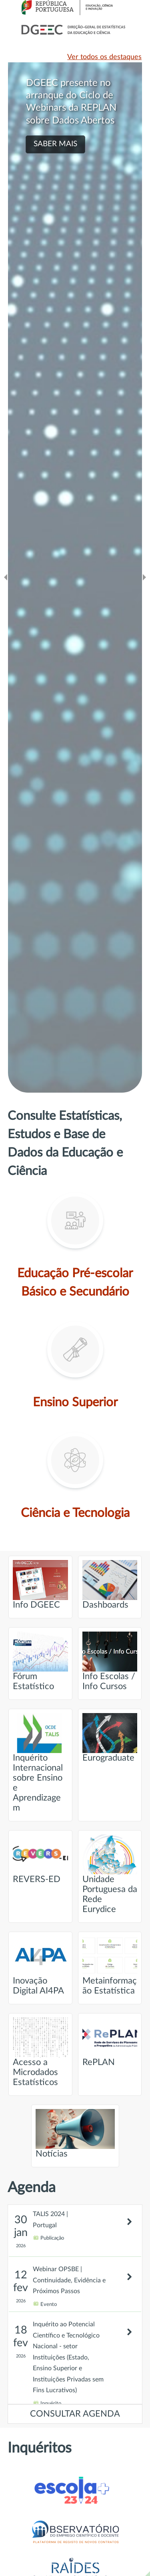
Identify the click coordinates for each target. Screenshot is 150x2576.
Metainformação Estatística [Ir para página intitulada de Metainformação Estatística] (110, 1965)
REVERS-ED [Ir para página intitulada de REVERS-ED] (40, 1859)
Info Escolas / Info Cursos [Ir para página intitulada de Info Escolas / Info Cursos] (110, 1661)
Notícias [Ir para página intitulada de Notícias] (75, 2133)
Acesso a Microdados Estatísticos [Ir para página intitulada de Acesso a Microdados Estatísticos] (40, 2052)
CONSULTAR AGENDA (75, 2414)
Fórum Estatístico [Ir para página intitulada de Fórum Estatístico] (40, 1661)
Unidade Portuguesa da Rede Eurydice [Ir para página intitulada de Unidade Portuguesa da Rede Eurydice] (110, 1874)
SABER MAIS (55, 144)
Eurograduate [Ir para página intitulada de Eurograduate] (110, 1737)
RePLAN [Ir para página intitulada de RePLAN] (110, 2042)
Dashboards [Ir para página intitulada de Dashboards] (110, 1584)
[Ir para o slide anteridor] (5, 577)
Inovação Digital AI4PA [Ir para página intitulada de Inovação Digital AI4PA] (40, 1965)
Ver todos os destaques (104, 57)
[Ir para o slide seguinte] (144, 577)
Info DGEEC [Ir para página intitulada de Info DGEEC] (40, 1584)
